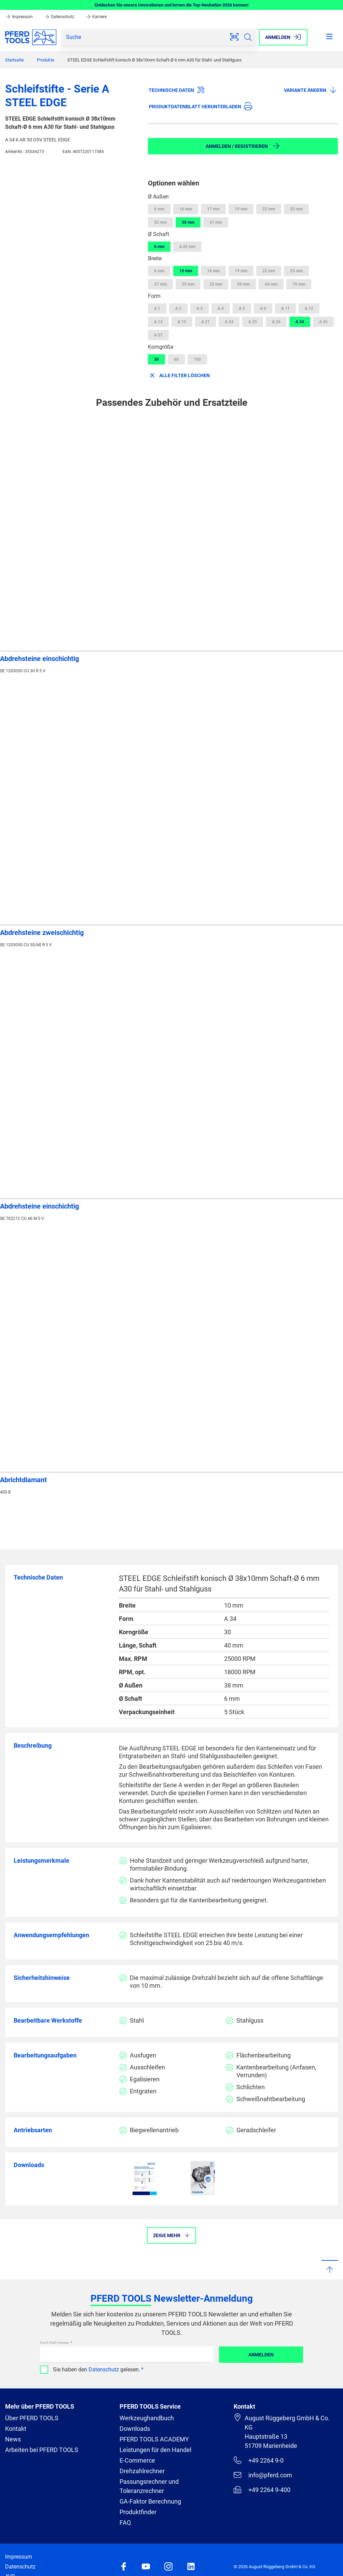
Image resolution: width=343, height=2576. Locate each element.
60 (176, 359)
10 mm (185, 270)
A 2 (178, 308)
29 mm (188, 284)
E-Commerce (137, 2460)
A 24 (229, 321)
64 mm (271, 284)
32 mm (160, 222)
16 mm (185, 209)
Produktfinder (138, 2512)
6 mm (159, 209)
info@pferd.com (263, 2475)
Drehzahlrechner (142, 2471)
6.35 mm (187, 246)
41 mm (215, 222)
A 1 (157, 308)
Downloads (135, 2428)
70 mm (298, 284)
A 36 (323, 321)
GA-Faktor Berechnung (150, 2501)
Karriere (96, 16)
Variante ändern (310, 90)
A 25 (252, 321)
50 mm (243, 284)
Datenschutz (59, 16)
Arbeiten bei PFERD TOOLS (41, 2449)
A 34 (300, 321)
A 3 (199, 308)
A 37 (158, 335)
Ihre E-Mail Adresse (54, 2342)
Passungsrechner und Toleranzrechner (149, 2486)
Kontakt (15, 2428)
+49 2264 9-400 (262, 2489)
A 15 (182, 321)
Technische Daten (177, 90)
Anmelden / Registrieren (243, 146)
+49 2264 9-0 (258, 2460)
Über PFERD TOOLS (31, 2418)
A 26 (276, 321)
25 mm (296, 209)
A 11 (285, 308)
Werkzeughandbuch (147, 2418)
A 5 (242, 308)
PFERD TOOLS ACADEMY (154, 2439)
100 (197, 359)
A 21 (205, 321)
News (13, 2439)
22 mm (268, 209)
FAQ (125, 2522)
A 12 (309, 308)
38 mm (188, 222)
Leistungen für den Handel (155, 2449)
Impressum (19, 16)
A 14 (158, 321)
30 (156, 359)
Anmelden (261, 2354)
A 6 (263, 308)
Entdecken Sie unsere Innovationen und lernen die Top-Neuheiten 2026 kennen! (172, 5)
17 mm (213, 209)
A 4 (221, 308)
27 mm (160, 284)
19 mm (241, 209)
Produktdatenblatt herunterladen (200, 106)
